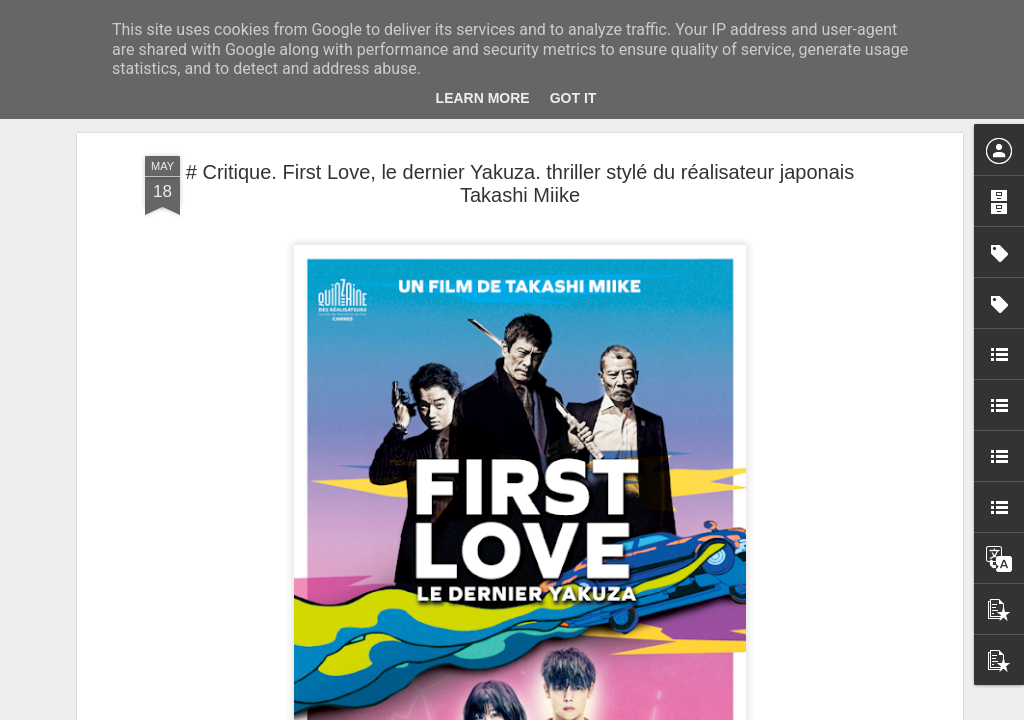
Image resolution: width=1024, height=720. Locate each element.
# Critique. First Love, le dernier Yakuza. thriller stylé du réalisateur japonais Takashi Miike (520, 183)
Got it (573, 98)
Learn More (483, 98)
